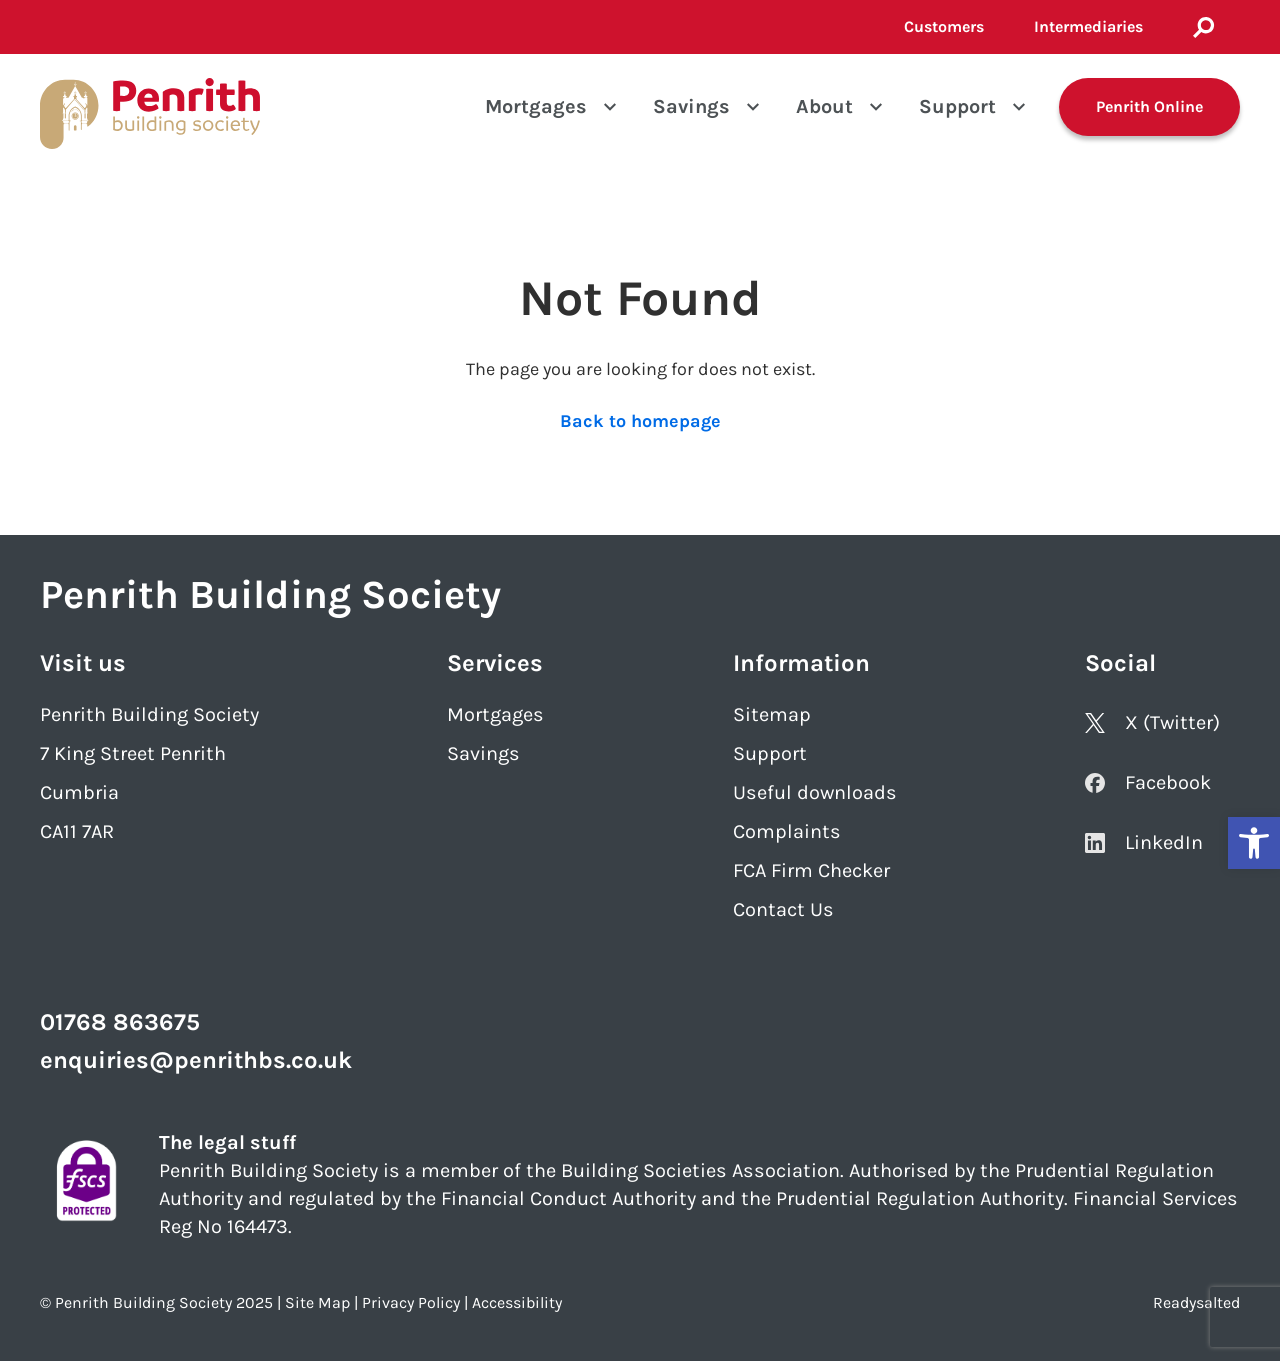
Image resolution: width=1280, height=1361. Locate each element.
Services (495, 663)
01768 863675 (120, 1022)
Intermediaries (1088, 26)
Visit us (83, 663)
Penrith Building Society (149, 714)
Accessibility (517, 1302)
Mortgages (536, 106)
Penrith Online (1149, 106)
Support (957, 106)
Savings (691, 106)
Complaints (787, 831)
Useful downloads (815, 792)
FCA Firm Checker (811, 870)
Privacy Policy (411, 1302)
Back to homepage (640, 421)
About (824, 106)
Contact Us (783, 909)
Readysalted (1196, 1302)
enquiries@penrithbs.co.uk (196, 1060)
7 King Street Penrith (133, 753)
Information (801, 663)
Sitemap (772, 714)
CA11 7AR (77, 831)
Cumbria (79, 792)
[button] (1254, 843)
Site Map (317, 1302)
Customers (944, 26)
